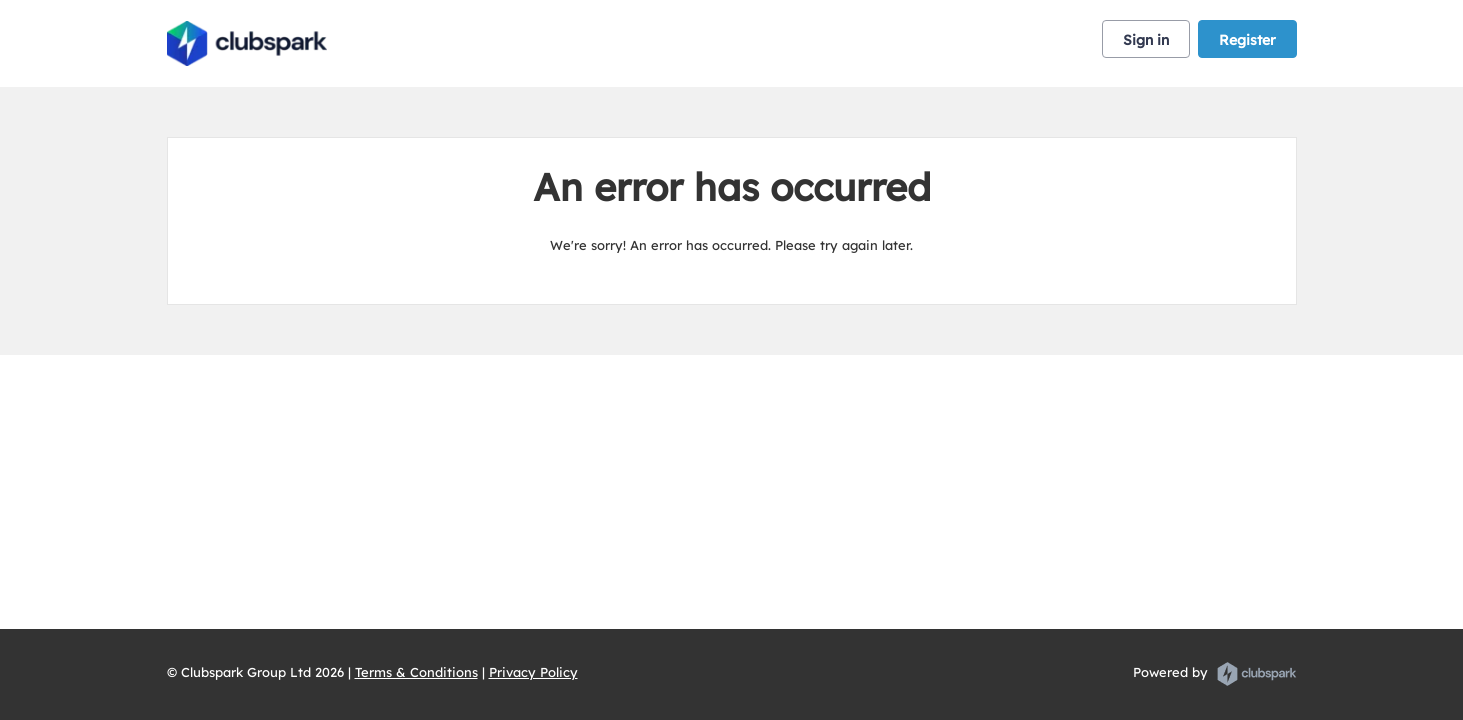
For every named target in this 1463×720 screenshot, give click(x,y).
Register (1247, 40)
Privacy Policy (533, 672)
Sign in (1146, 40)
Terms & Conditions (416, 672)
